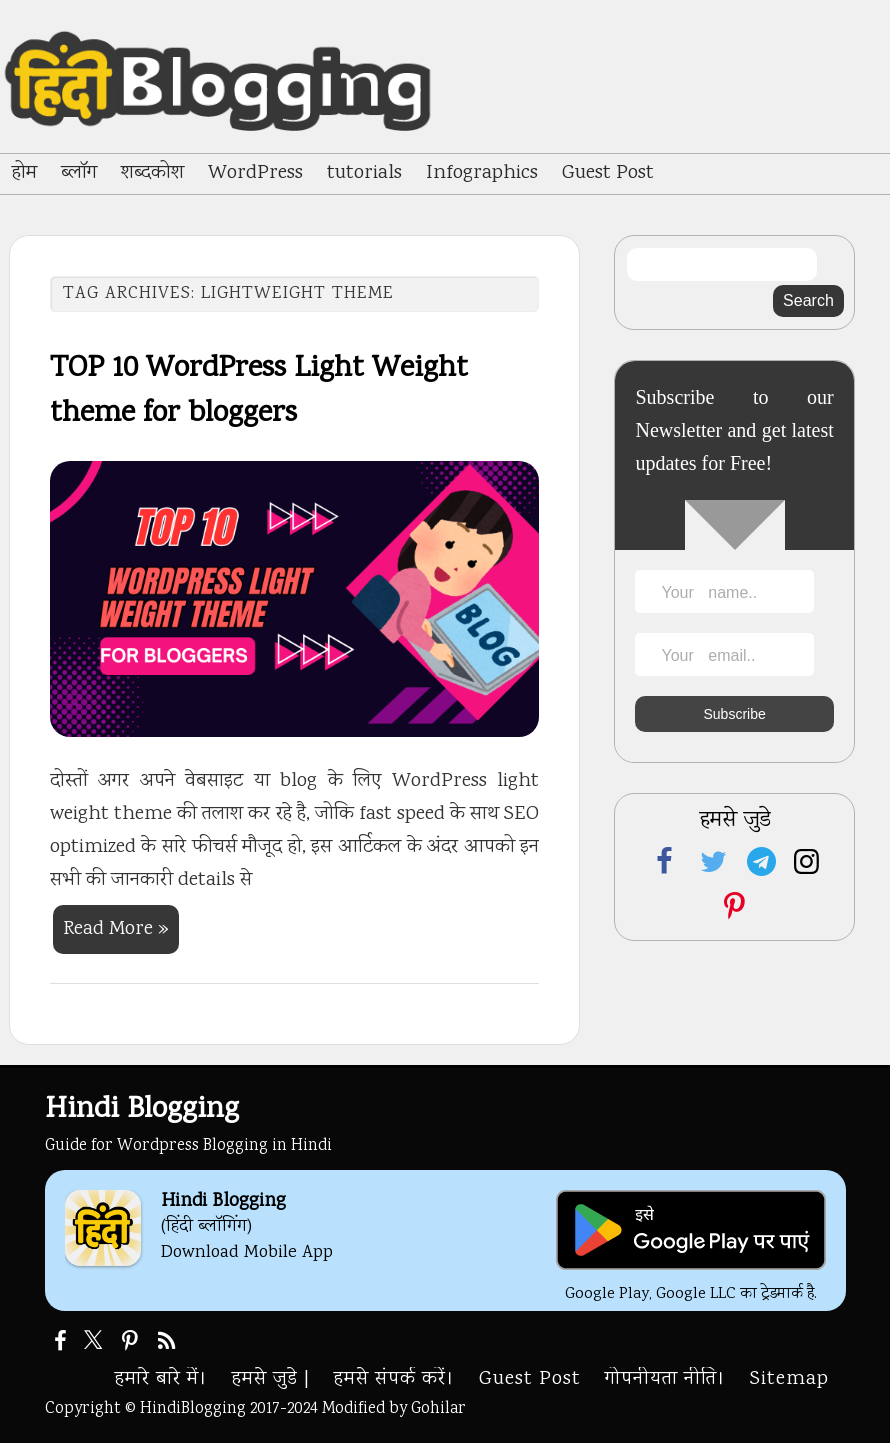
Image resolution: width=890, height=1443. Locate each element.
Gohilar (438, 1409)
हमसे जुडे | (271, 1379)
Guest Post (608, 173)
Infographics (482, 173)
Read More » (116, 929)
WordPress (255, 173)
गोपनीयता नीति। (665, 1379)
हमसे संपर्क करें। (394, 1379)
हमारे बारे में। (161, 1379)
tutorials (364, 173)
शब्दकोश (152, 173)
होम (24, 173)
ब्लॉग (79, 173)
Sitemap (789, 1379)
